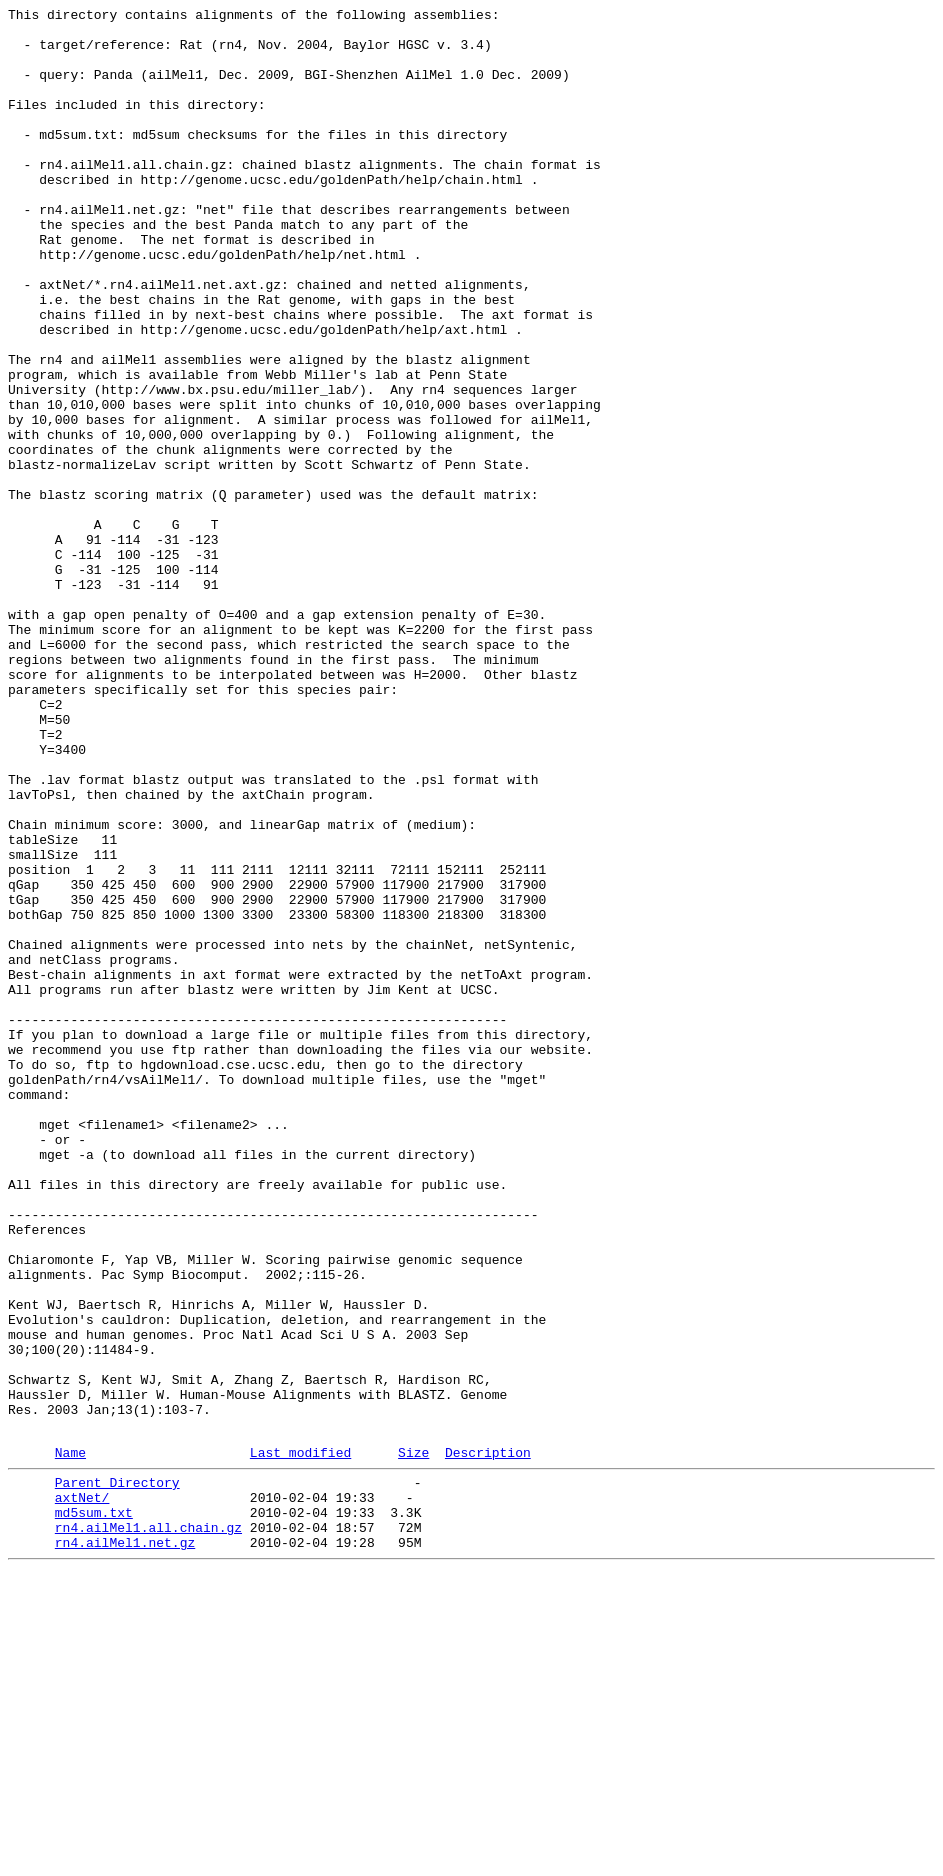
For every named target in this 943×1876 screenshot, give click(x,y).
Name (70, 1740)
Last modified (300, 1740)
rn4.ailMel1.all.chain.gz (148, 1827)
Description (488, 1740)
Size (413, 1740)
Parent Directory (117, 1773)
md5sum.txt (94, 1809)
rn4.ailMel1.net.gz (125, 1845)
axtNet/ (82, 1791)
